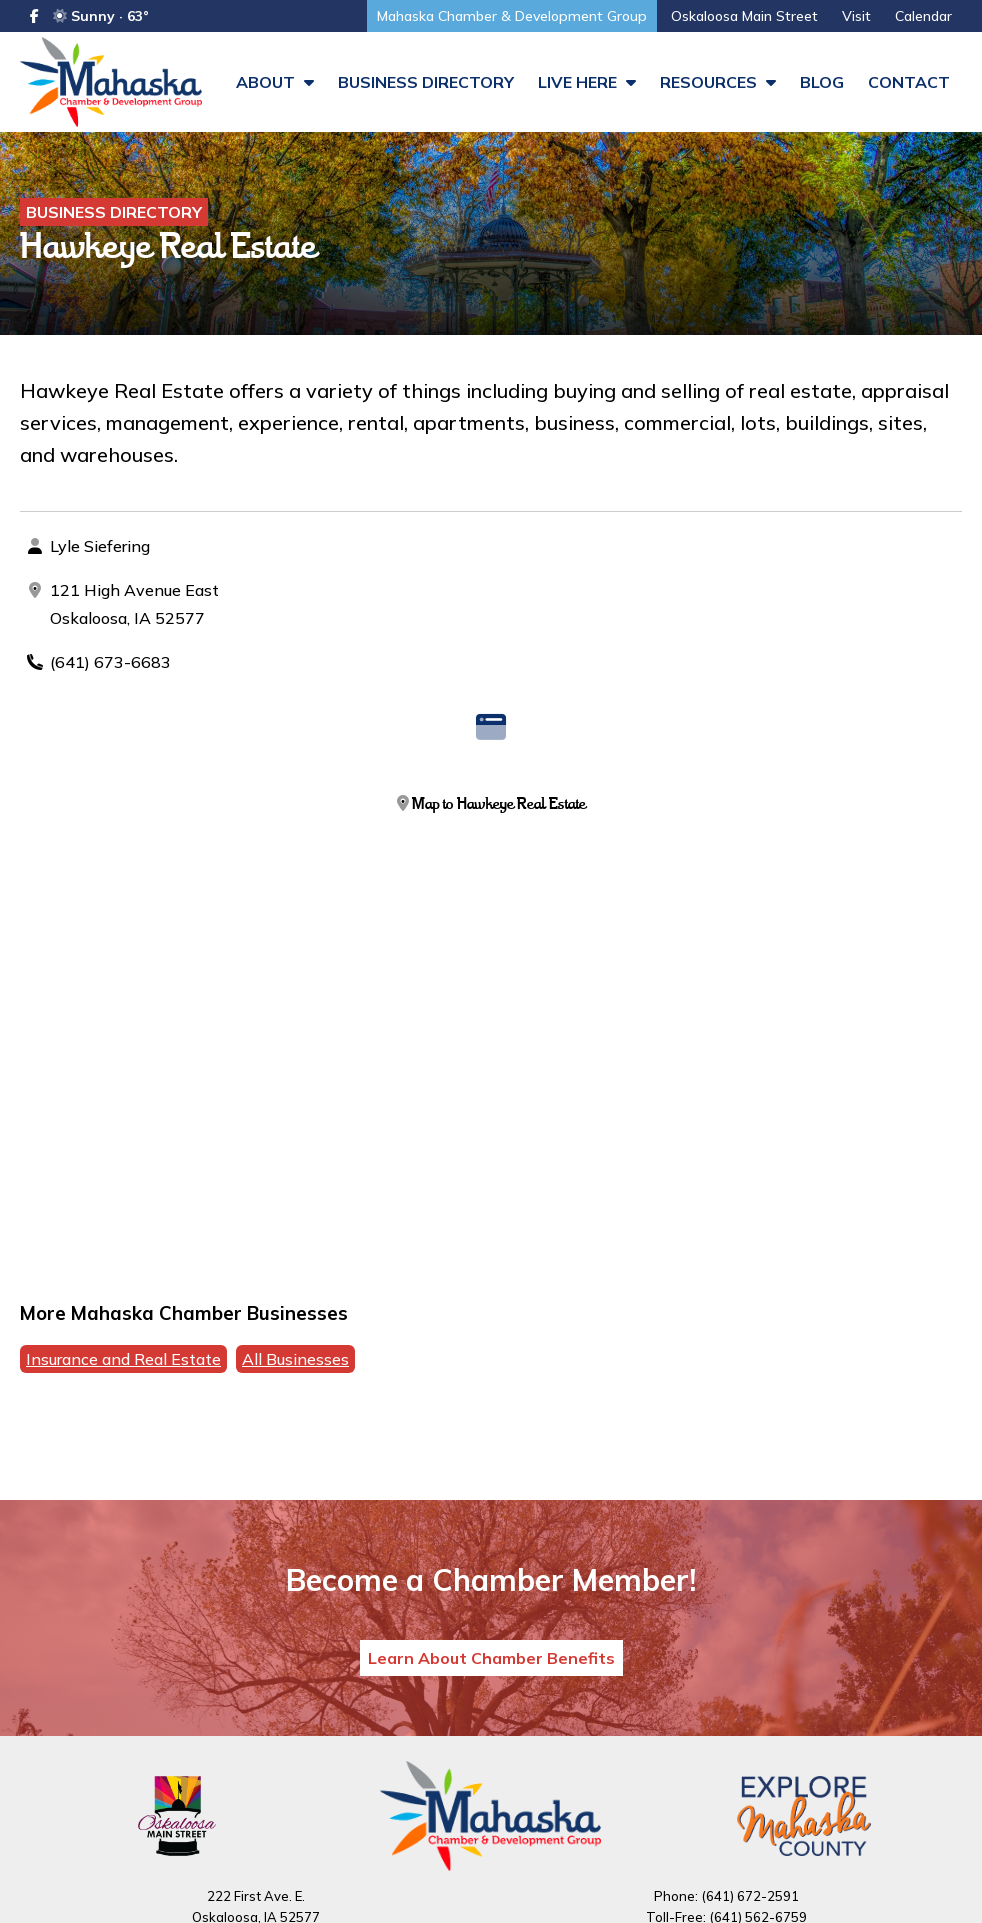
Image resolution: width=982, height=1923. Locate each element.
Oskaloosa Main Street (744, 16)
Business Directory (426, 82)
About (275, 82)
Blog (822, 82)
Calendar (923, 16)
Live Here (587, 82)
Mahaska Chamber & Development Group (512, 16)
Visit (856, 16)
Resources (718, 82)
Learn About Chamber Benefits (491, 1658)
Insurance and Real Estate (123, 1359)
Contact (909, 82)
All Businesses (295, 1359)
